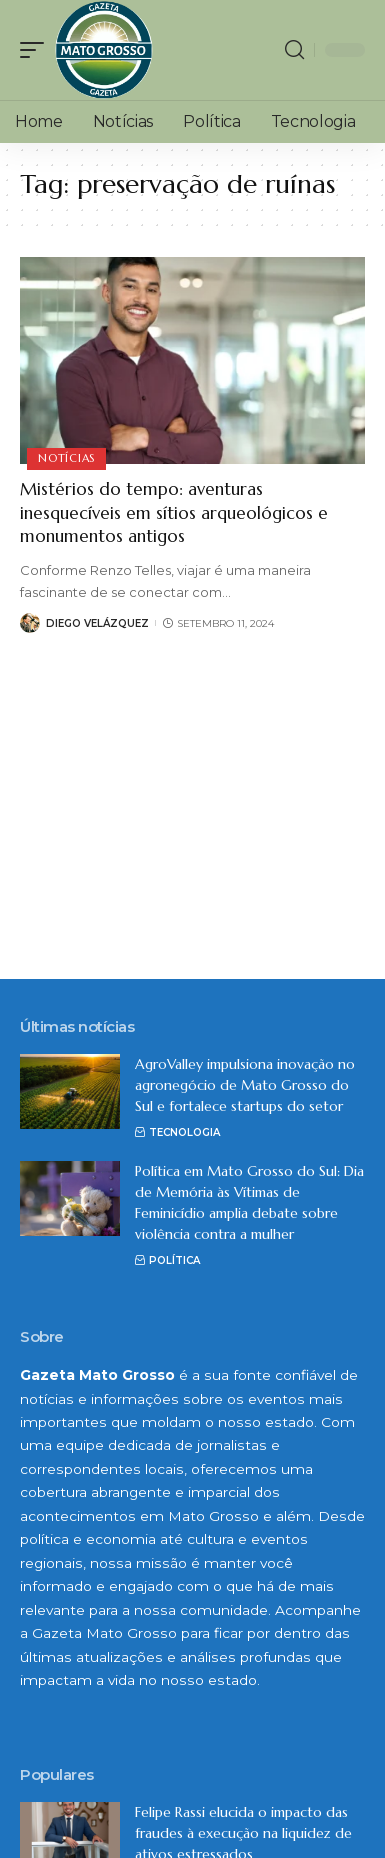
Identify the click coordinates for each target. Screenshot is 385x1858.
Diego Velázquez (97, 623)
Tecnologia (184, 1132)
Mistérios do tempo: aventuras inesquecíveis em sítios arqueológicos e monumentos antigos (174, 513)
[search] (294, 50)
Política (174, 1260)
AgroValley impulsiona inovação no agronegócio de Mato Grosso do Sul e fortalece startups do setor (245, 1085)
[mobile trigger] (37, 50)
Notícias (66, 458)
